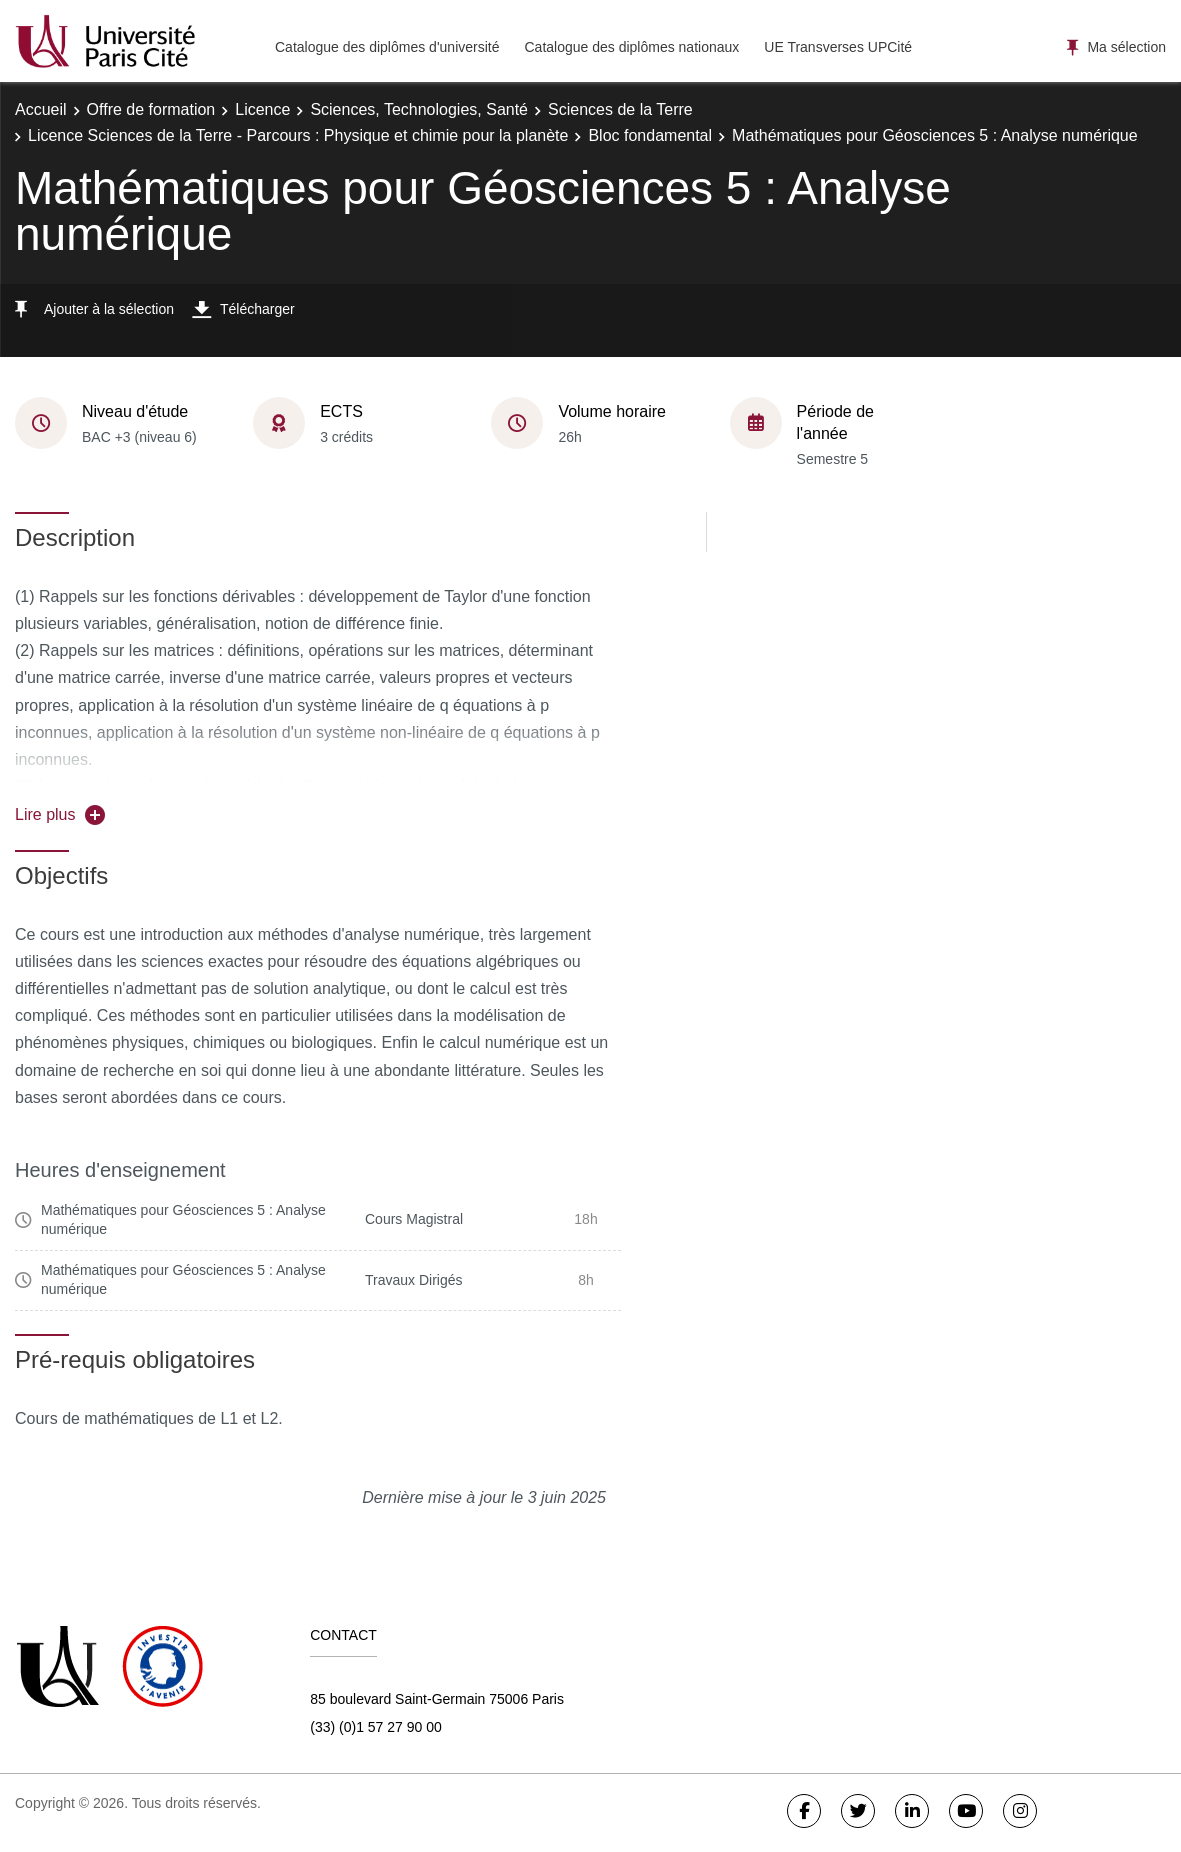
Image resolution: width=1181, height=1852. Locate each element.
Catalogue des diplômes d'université (387, 47)
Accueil (41, 109)
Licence (262, 109)
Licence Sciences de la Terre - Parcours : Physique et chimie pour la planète (298, 135)
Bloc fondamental (650, 135)
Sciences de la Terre (620, 109)
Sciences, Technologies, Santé (419, 109)
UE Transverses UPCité (838, 47)
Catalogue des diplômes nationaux (631, 47)
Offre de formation (151, 109)
